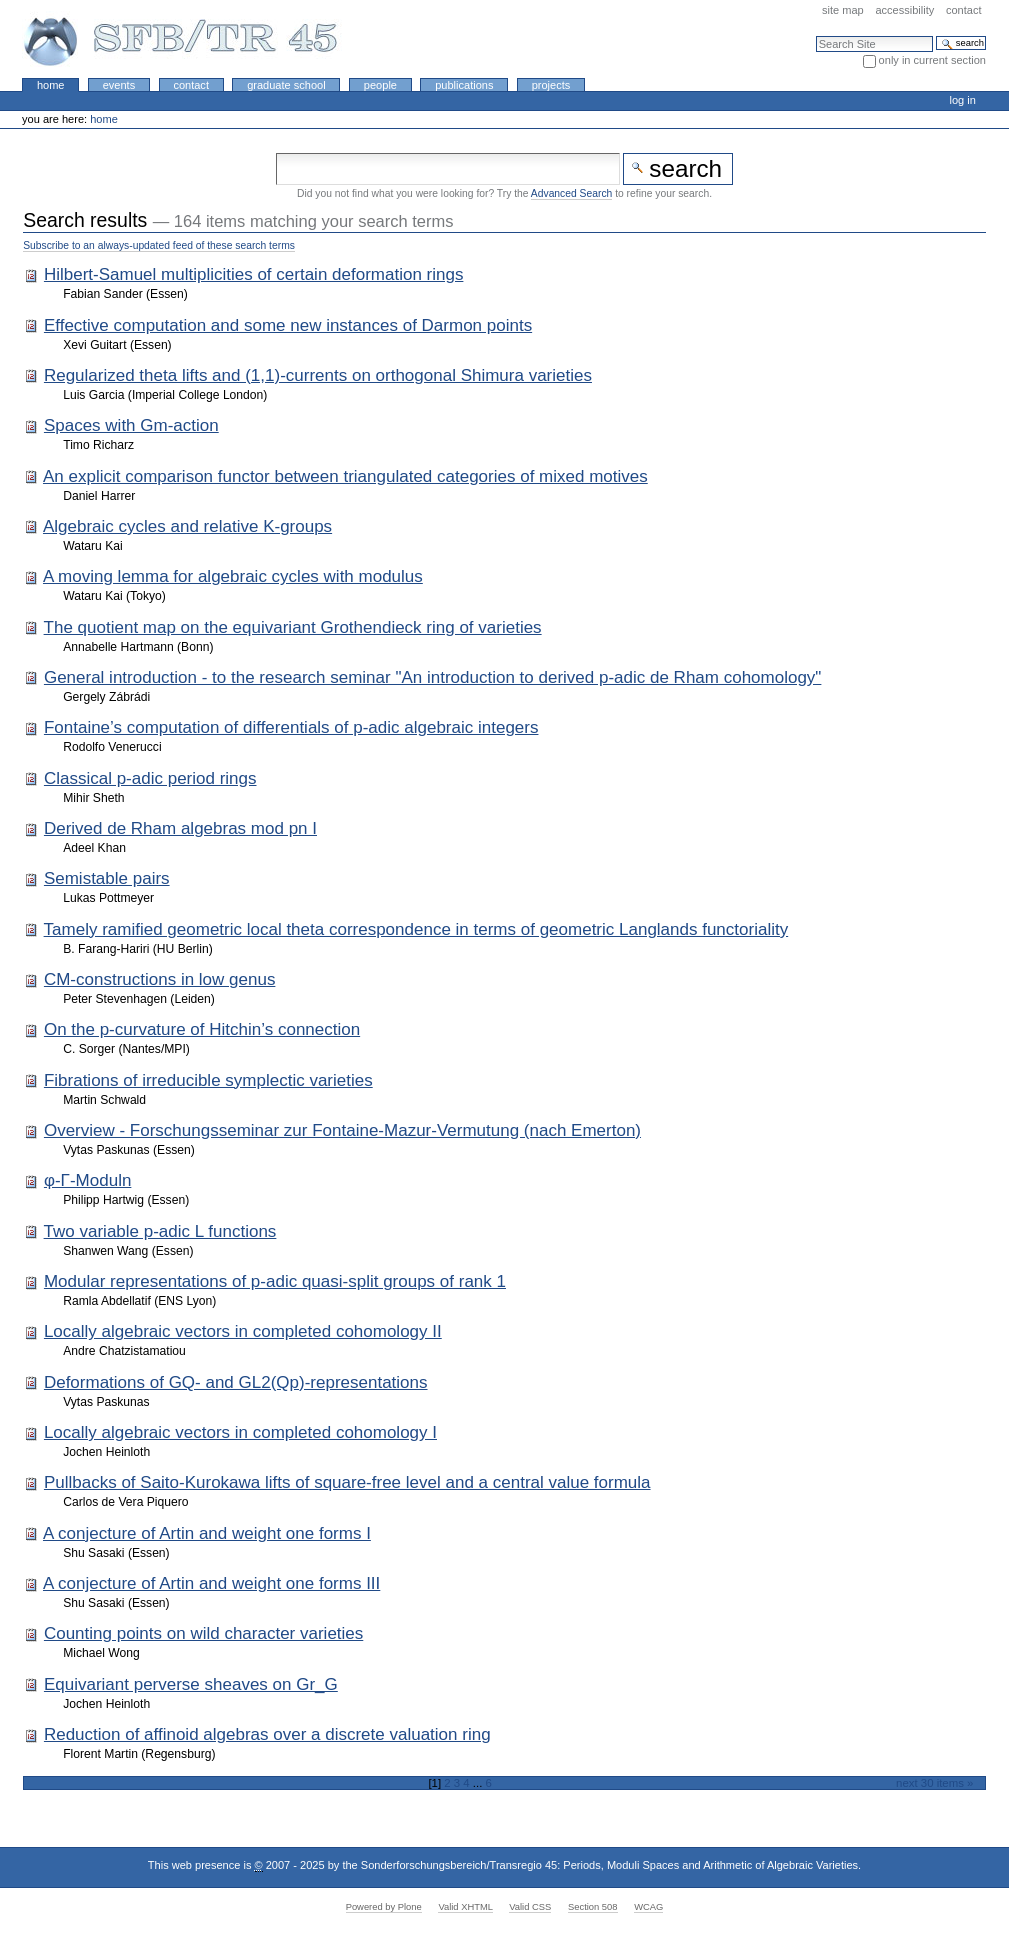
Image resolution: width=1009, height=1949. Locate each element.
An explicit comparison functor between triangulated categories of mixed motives (345, 476)
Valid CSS (530, 1907)
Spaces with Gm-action (131, 425)
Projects (551, 85)
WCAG (648, 1907)
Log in (963, 100)
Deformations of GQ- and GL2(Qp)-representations (236, 1382)
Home (51, 85)
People (380, 85)
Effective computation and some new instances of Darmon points (288, 325)
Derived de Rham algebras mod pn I (180, 828)
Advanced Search (571, 193)
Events (119, 85)
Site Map (843, 10)
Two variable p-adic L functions (160, 1231)
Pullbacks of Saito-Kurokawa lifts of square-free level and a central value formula (347, 1482)
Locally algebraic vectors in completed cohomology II (243, 1331)
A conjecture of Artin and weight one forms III (211, 1583)
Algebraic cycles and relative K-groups (187, 526)
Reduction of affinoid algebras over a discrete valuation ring (267, 1734)
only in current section (932, 60)
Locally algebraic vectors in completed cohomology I (240, 1432)
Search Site (815, 35)
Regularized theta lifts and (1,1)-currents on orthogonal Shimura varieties (318, 375)
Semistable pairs (107, 878)
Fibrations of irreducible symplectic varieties (208, 1080)
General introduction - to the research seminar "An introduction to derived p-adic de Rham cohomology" (432, 677)
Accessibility (904, 10)
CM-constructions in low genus (159, 979)
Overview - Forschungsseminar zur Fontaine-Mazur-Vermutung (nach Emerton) (342, 1130)
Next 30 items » (934, 1783)
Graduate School (286, 85)
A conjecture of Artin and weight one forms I (207, 1533)
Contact (964, 10)
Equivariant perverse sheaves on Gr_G (191, 1684)
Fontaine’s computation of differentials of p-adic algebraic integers (291, 727)
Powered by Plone (384, 1907)
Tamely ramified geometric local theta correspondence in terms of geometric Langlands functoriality (416, 929)
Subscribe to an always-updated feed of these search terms (159, 245)
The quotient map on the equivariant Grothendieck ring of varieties (293, 627)
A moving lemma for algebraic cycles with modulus (233, 576)
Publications (464, 85)
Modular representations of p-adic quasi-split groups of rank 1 (275, 1281)
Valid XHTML (465, 1907)
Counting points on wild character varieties (203, 1633)
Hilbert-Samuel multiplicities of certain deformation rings (254, 274)
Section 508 (593, 1907)
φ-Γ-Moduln (87, 1180)
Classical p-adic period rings (150, 778)
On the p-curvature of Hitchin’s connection (202, 1029)
